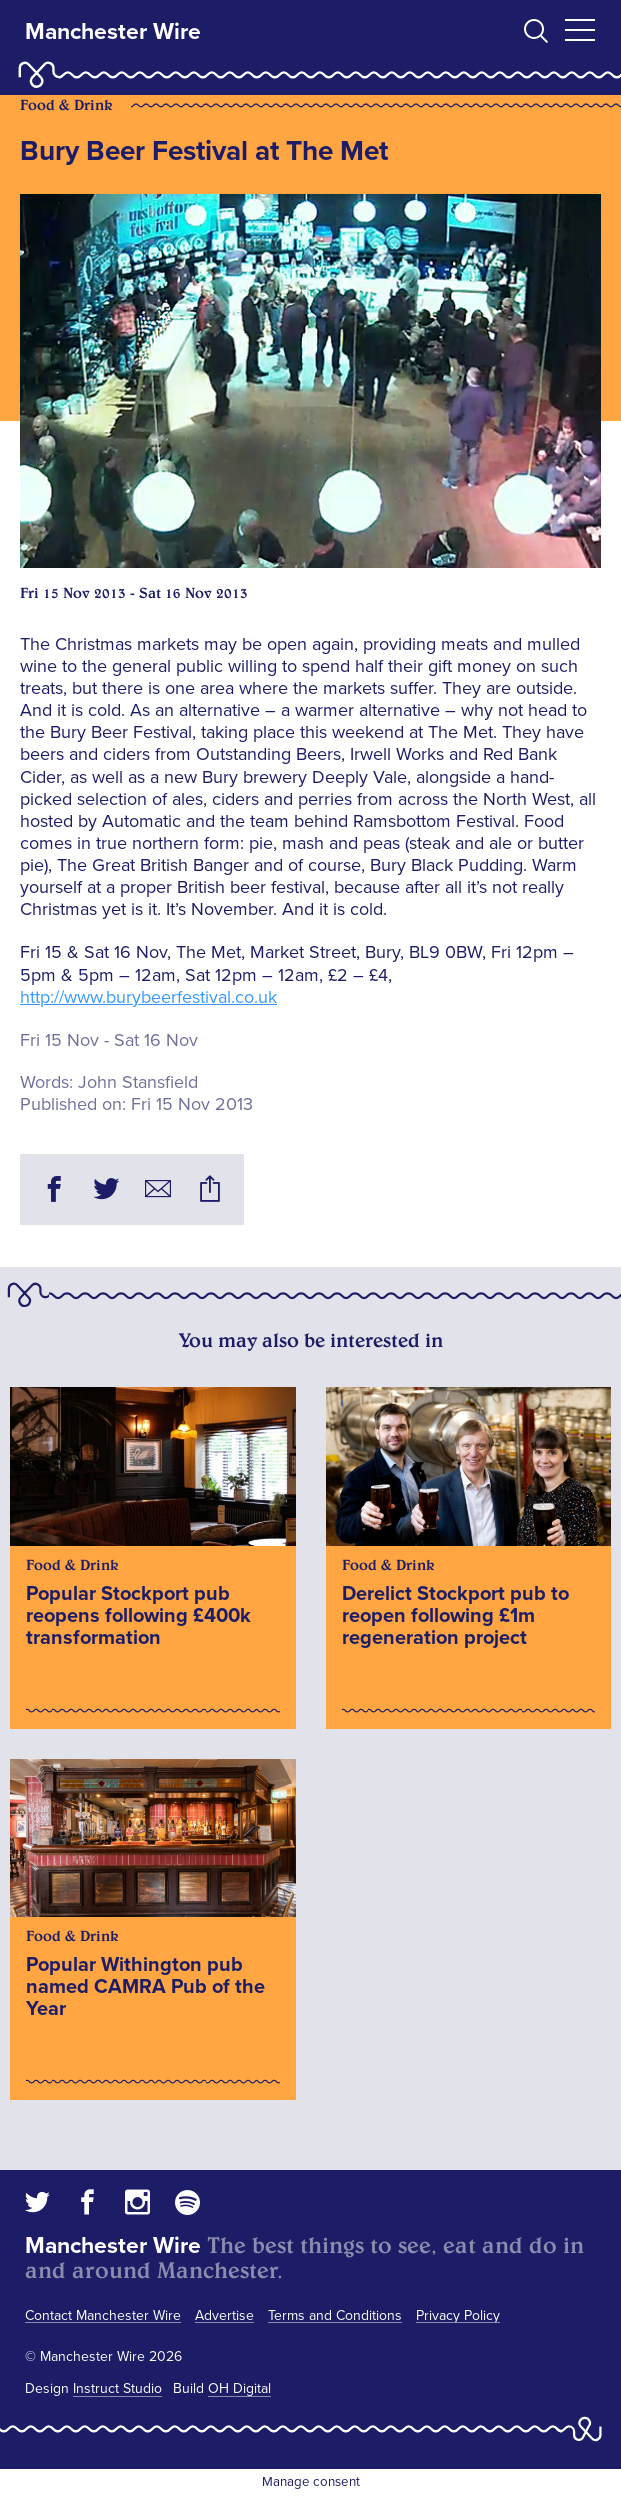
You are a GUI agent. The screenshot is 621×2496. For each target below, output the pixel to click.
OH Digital (239, 2388)
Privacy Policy (458, 2315)
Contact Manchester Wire (103, 2315)
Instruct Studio (117, 2388)
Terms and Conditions (335, 2315)
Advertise (224, 2315)
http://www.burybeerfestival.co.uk (148, 997)
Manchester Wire (113, 32)
